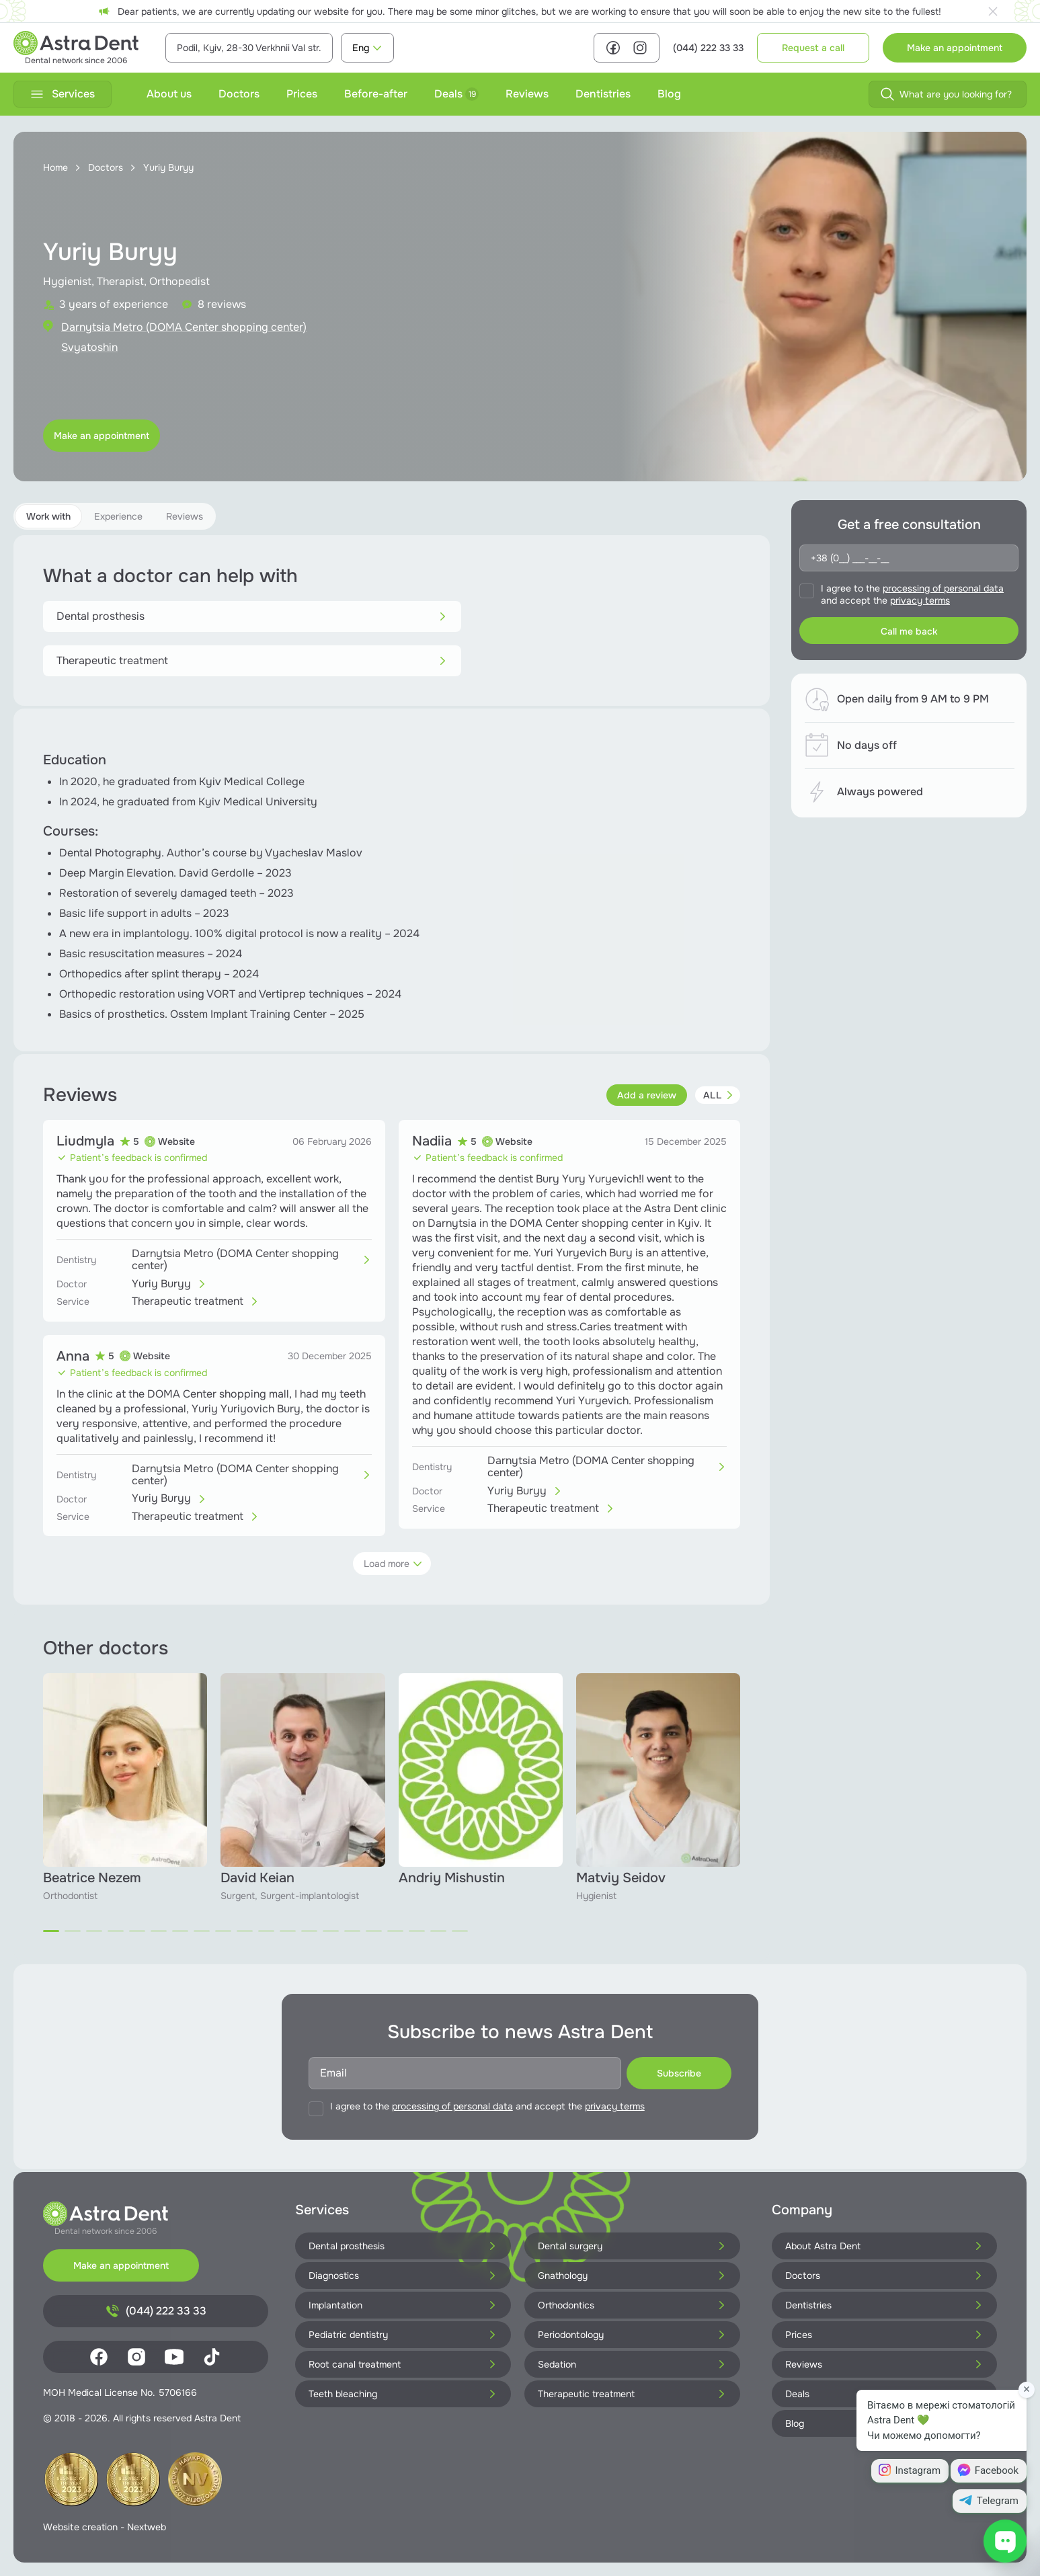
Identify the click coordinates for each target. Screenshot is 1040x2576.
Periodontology (632, 2335)
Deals (456, 94)
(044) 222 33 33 (708, 48)
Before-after (375, 94)
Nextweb (146, 2527)
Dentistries (603, 94)
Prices (301, 94)
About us (169, 94)
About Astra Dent (884, 2246)
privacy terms (920, 600)
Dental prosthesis (252, 616)
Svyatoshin (89, 347)
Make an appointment (954, 48)
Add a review (646, 1095)
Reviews (527, 94)
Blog (669, 94)
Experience (118, 516)
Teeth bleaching (403, 2394)
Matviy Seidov (621, 1877)
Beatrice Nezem (92, 1877)
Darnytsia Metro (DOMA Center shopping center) (184, 327)
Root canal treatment (403, 2364)
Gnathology (632, 2275)
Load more (393, 1564)
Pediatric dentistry (403, 2335)
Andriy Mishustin (452, 1877)
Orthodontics (632, 2305)
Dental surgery (632, 2246)
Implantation (403, 2305)
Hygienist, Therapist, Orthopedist (126, 281)
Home (55, 167)
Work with (48, 516)
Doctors (238, 94)
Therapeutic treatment (252, 660)
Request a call (813, 48)
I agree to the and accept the (912, 594)
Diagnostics (403, 2275)
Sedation (632, 2364)
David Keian (257, 1877)
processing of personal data (943, 588)
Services (62, 94)
